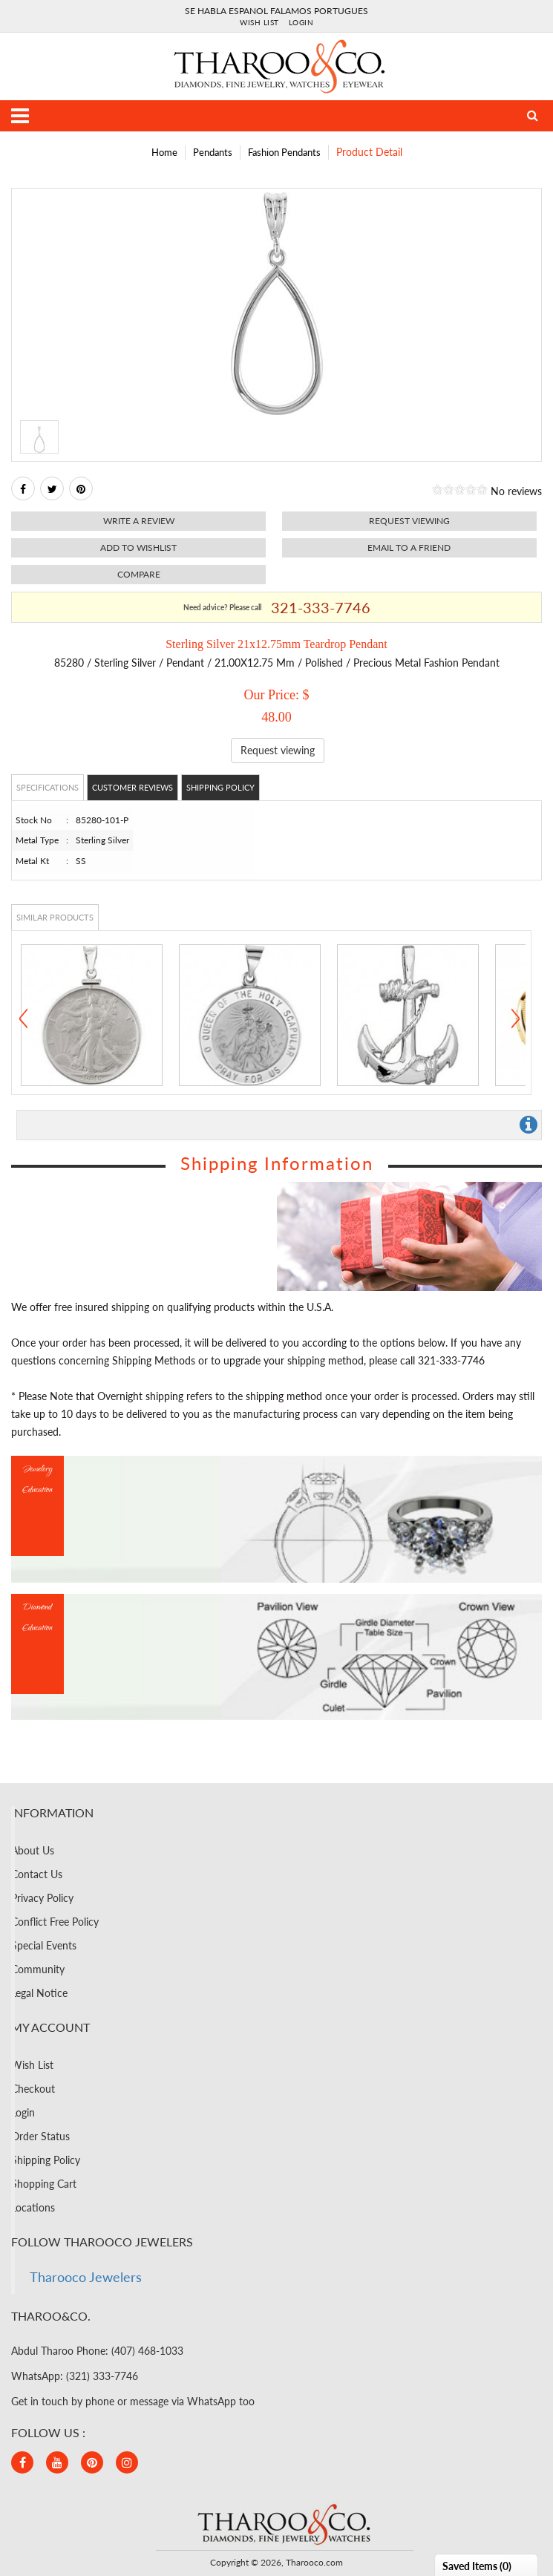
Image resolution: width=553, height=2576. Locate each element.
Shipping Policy (220, 787)
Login (301, 22)
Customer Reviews (132, 787)
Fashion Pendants (284, 152)
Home (164, 152)
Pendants (212, 152)
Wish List (259, 22)
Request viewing (409, 520)
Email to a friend (409, 547)
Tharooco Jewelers (86, 2277)
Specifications (47, 787)
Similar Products (55, 917)
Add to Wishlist (138, 547)
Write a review (138, 520)
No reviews (516, 491)
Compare (138, 574)
